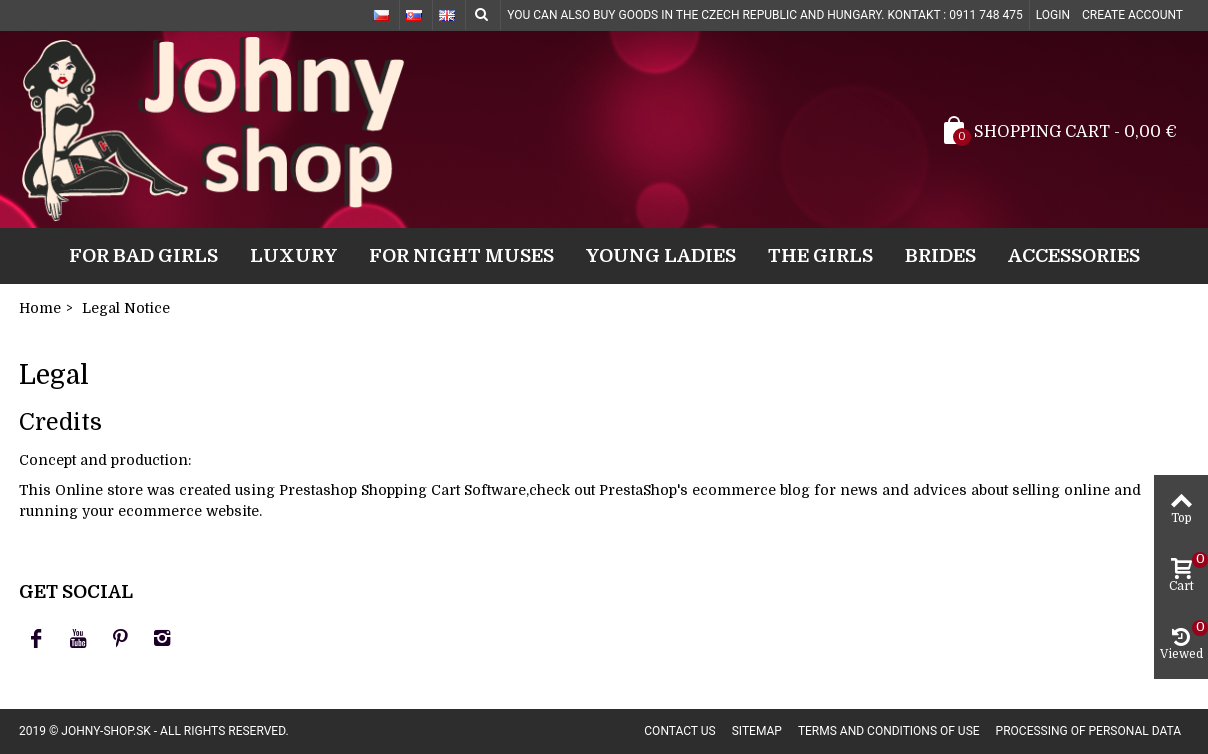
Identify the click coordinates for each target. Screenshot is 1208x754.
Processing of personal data (1088, 731)
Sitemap (757, 731)
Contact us (679, 731)
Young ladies (661, 255)
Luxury (293, 255)
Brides (940, 255)
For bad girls (143, 255)
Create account (1132, 15)
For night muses (461, 255)
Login (1053, 15)
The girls (820, 255)
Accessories (1074, 255)
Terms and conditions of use (889, 731)
